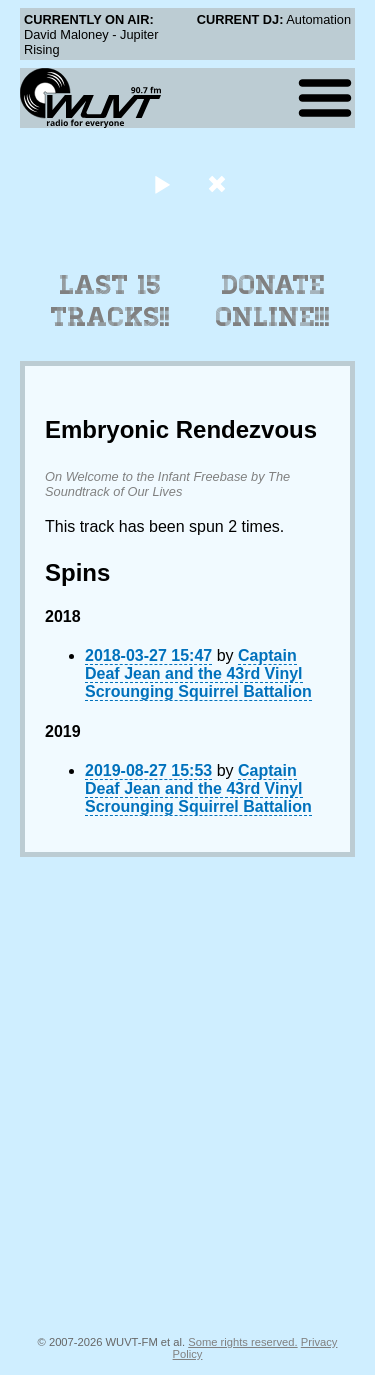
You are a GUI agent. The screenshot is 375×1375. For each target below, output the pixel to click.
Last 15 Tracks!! (110, 301)
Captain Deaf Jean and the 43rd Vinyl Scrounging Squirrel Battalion (198, 673)
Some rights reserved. (242, 1342)
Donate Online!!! (273, 301)
